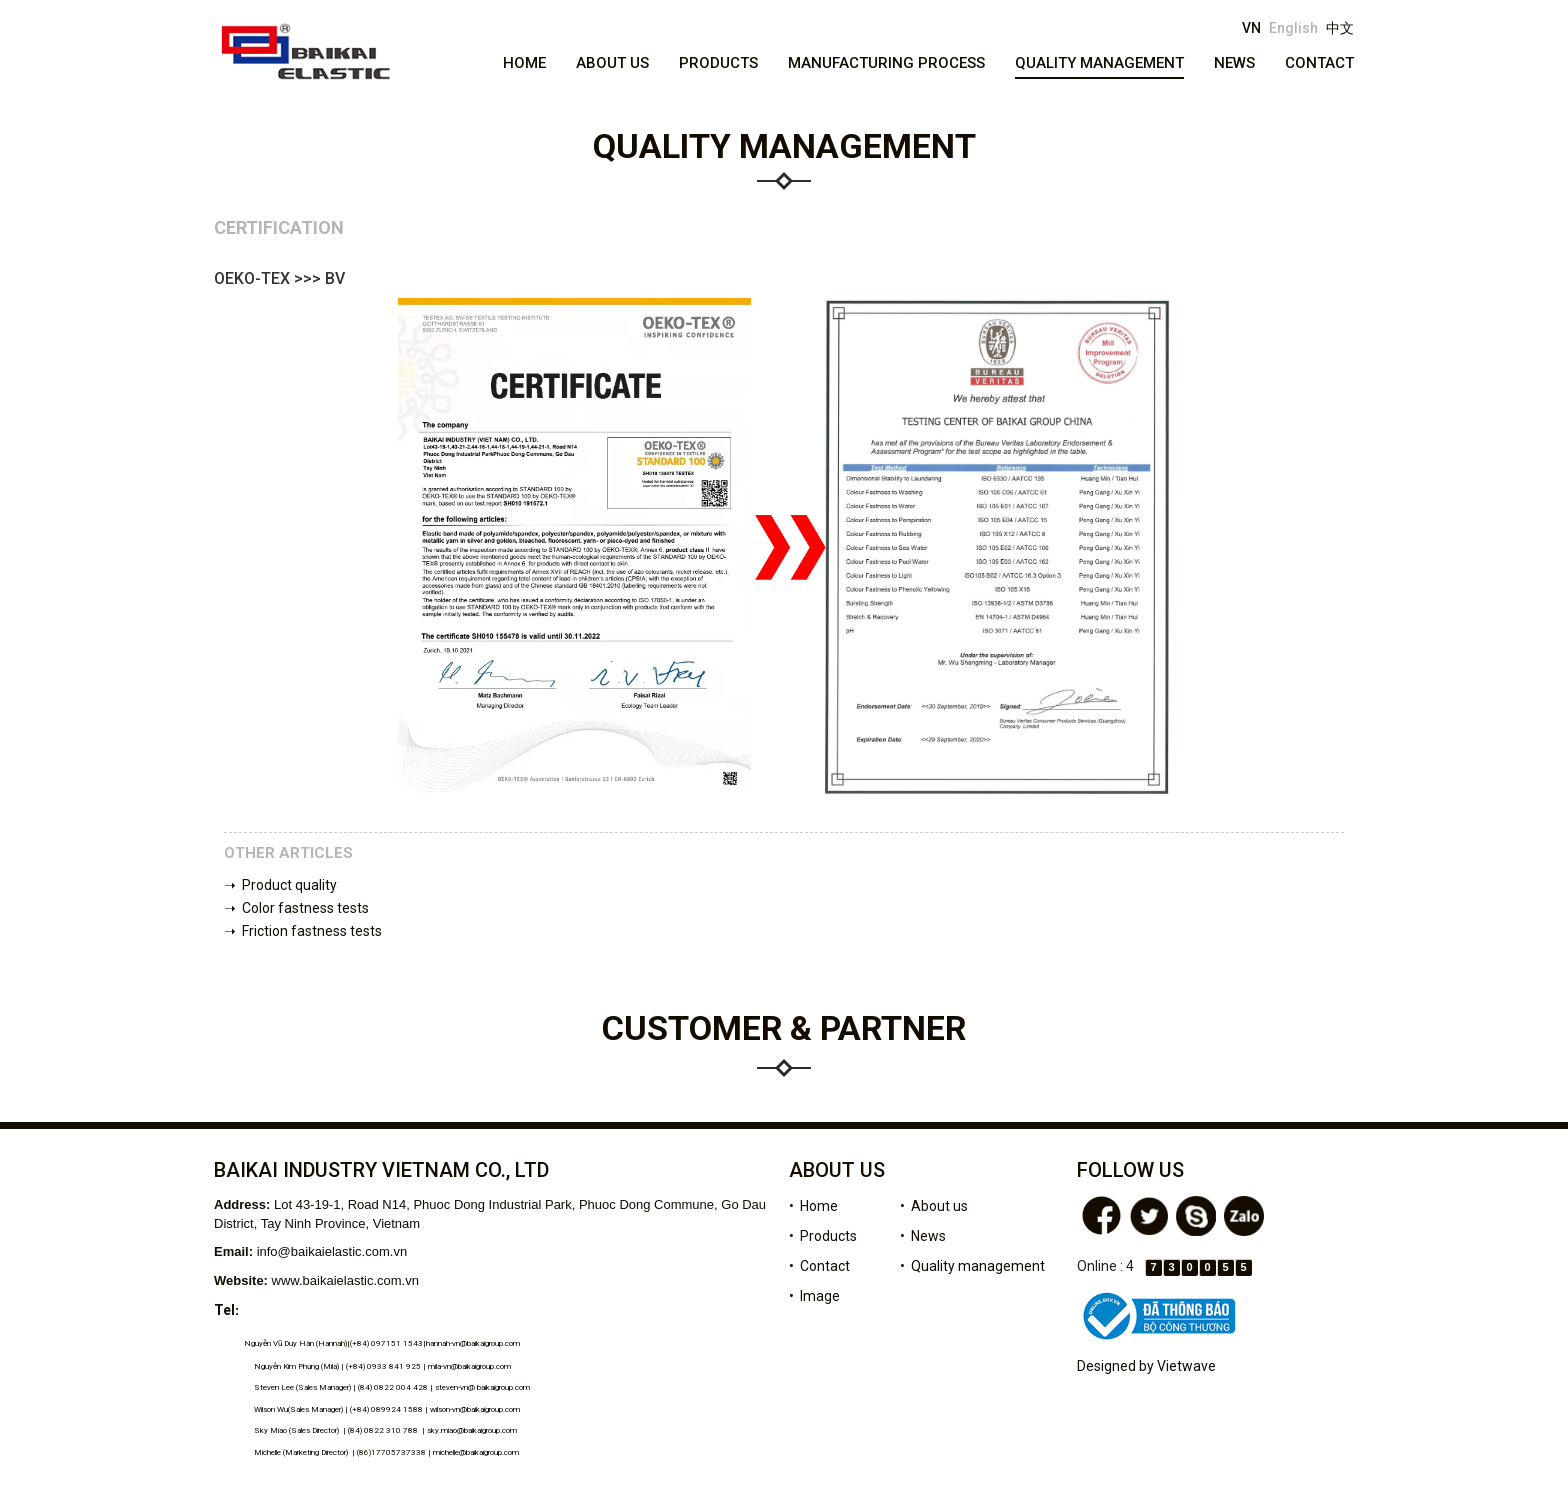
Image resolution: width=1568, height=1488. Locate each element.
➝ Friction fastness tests (303, 931)
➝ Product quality (280, 885)
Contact (1319, 63)
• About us (934, 1206)
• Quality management (972, 1266)
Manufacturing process (886, 63)
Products (718, 63)
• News (923, 1236)
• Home (813, 1206)
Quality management (1099, 63)
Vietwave (1186, 1366)
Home (524, 63)
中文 (1340, 28)
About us (612, 63)
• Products (823, 1236)
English (1293, 28)
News (1234, 63)
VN (1251, 28)
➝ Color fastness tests (296, 908)
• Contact (819, 1266)
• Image (814, 1296)
